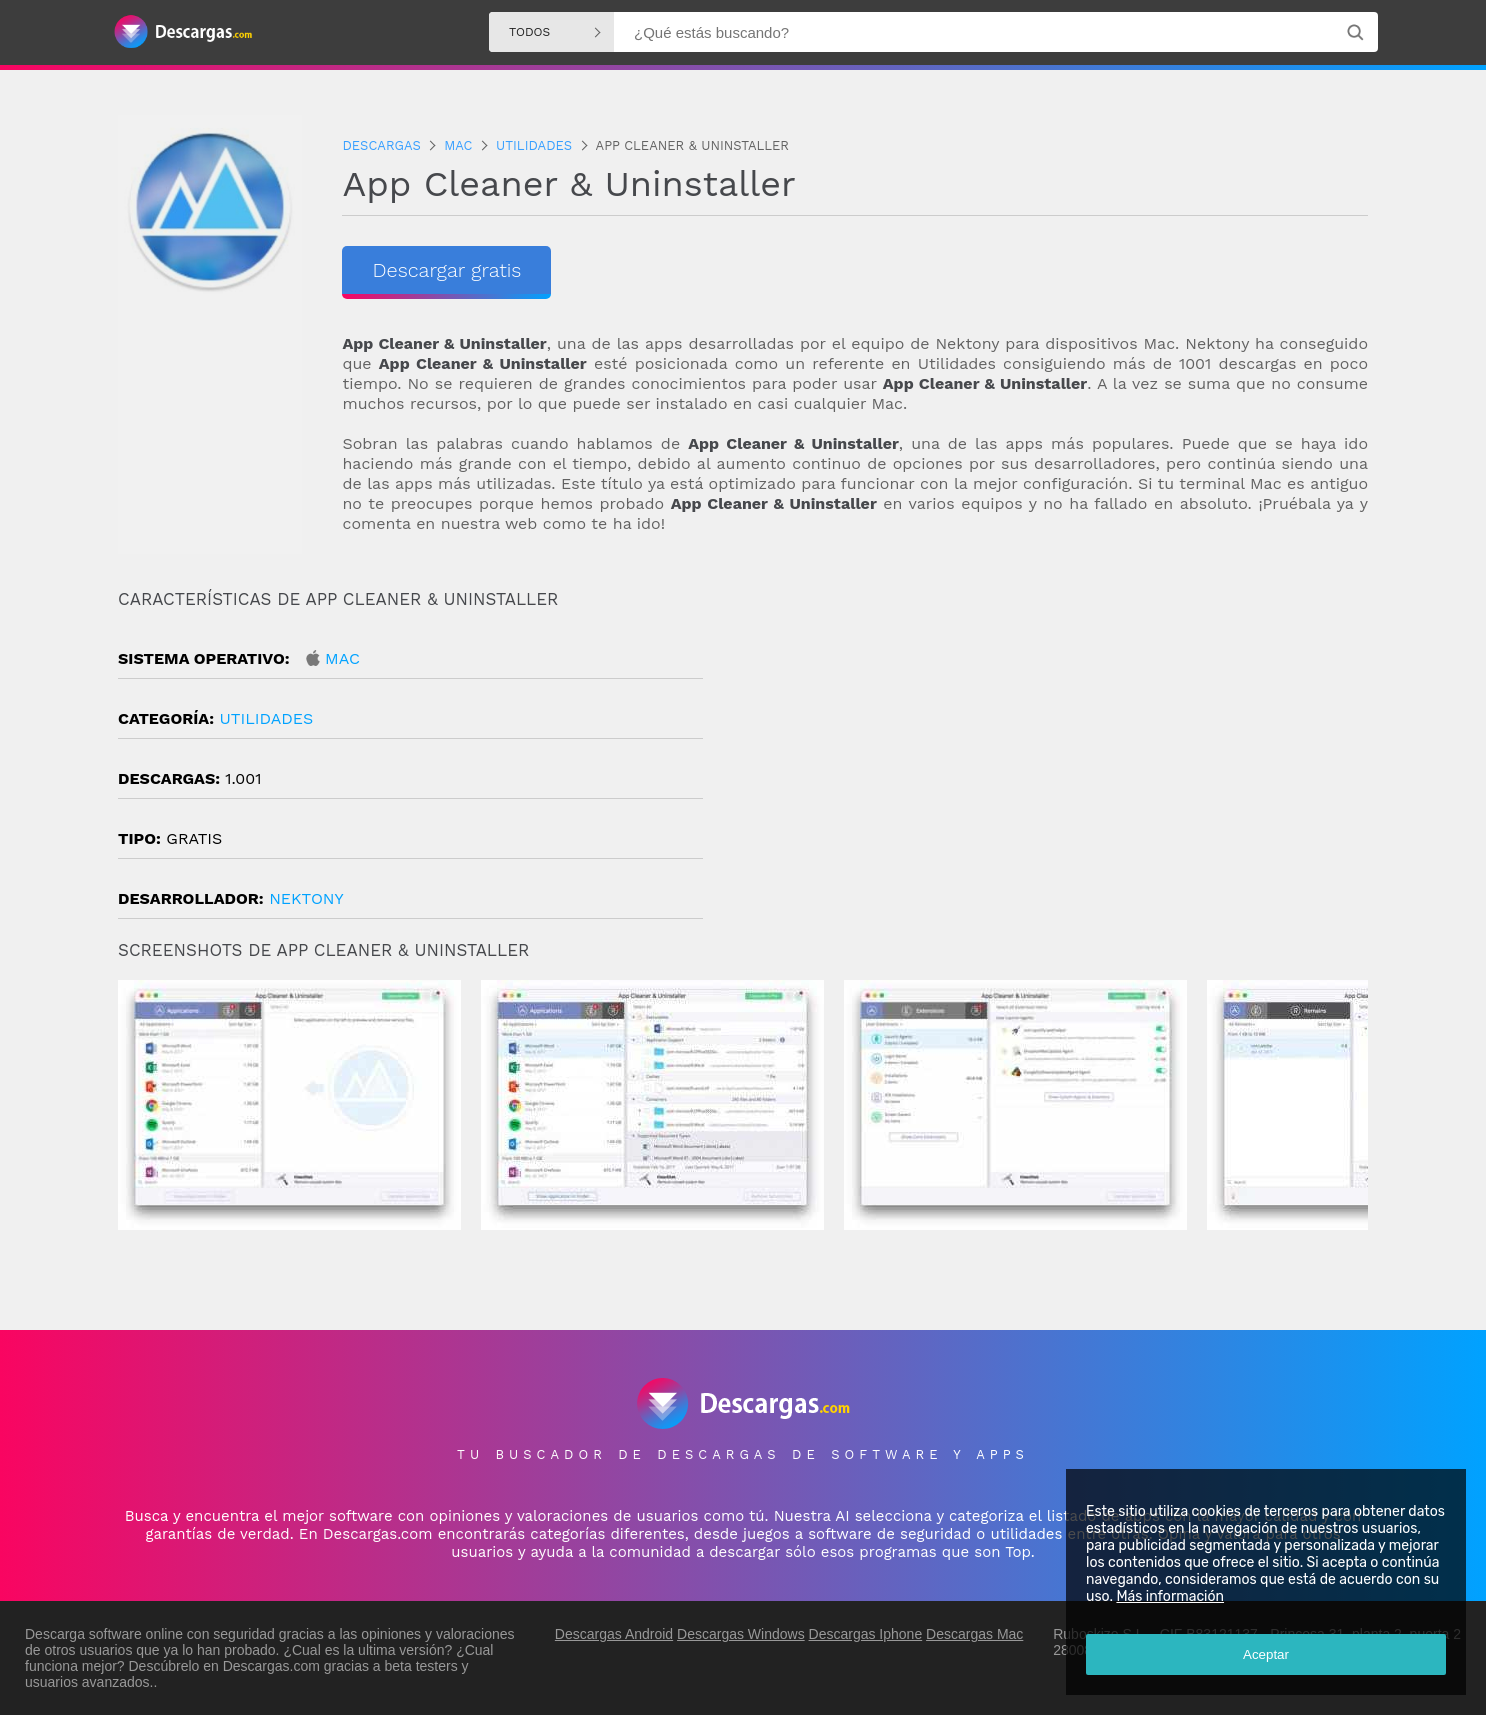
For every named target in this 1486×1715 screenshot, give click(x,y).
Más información (1170, 1596)
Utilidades (266, 718)
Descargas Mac (974, 1634)
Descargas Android (614, 1634)
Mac (342, 658)
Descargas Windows (741, 1634)
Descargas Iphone (866, 1634)
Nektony (306, 898)
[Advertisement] (1055, 759)
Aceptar (1266, 1654)
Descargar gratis (446, 270)
